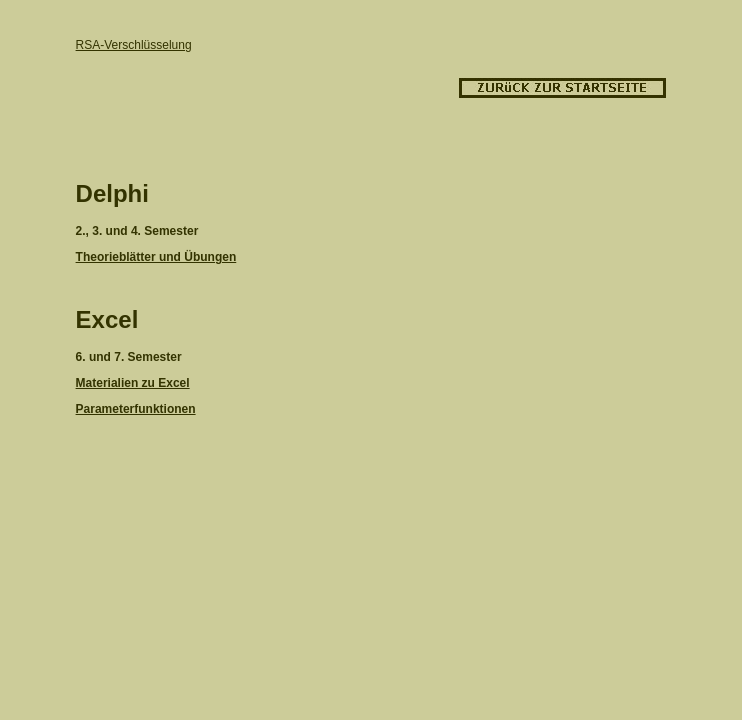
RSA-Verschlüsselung (134, 45)
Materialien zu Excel (133, 383)
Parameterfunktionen (136, 409)
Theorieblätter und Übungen (156, 257)
